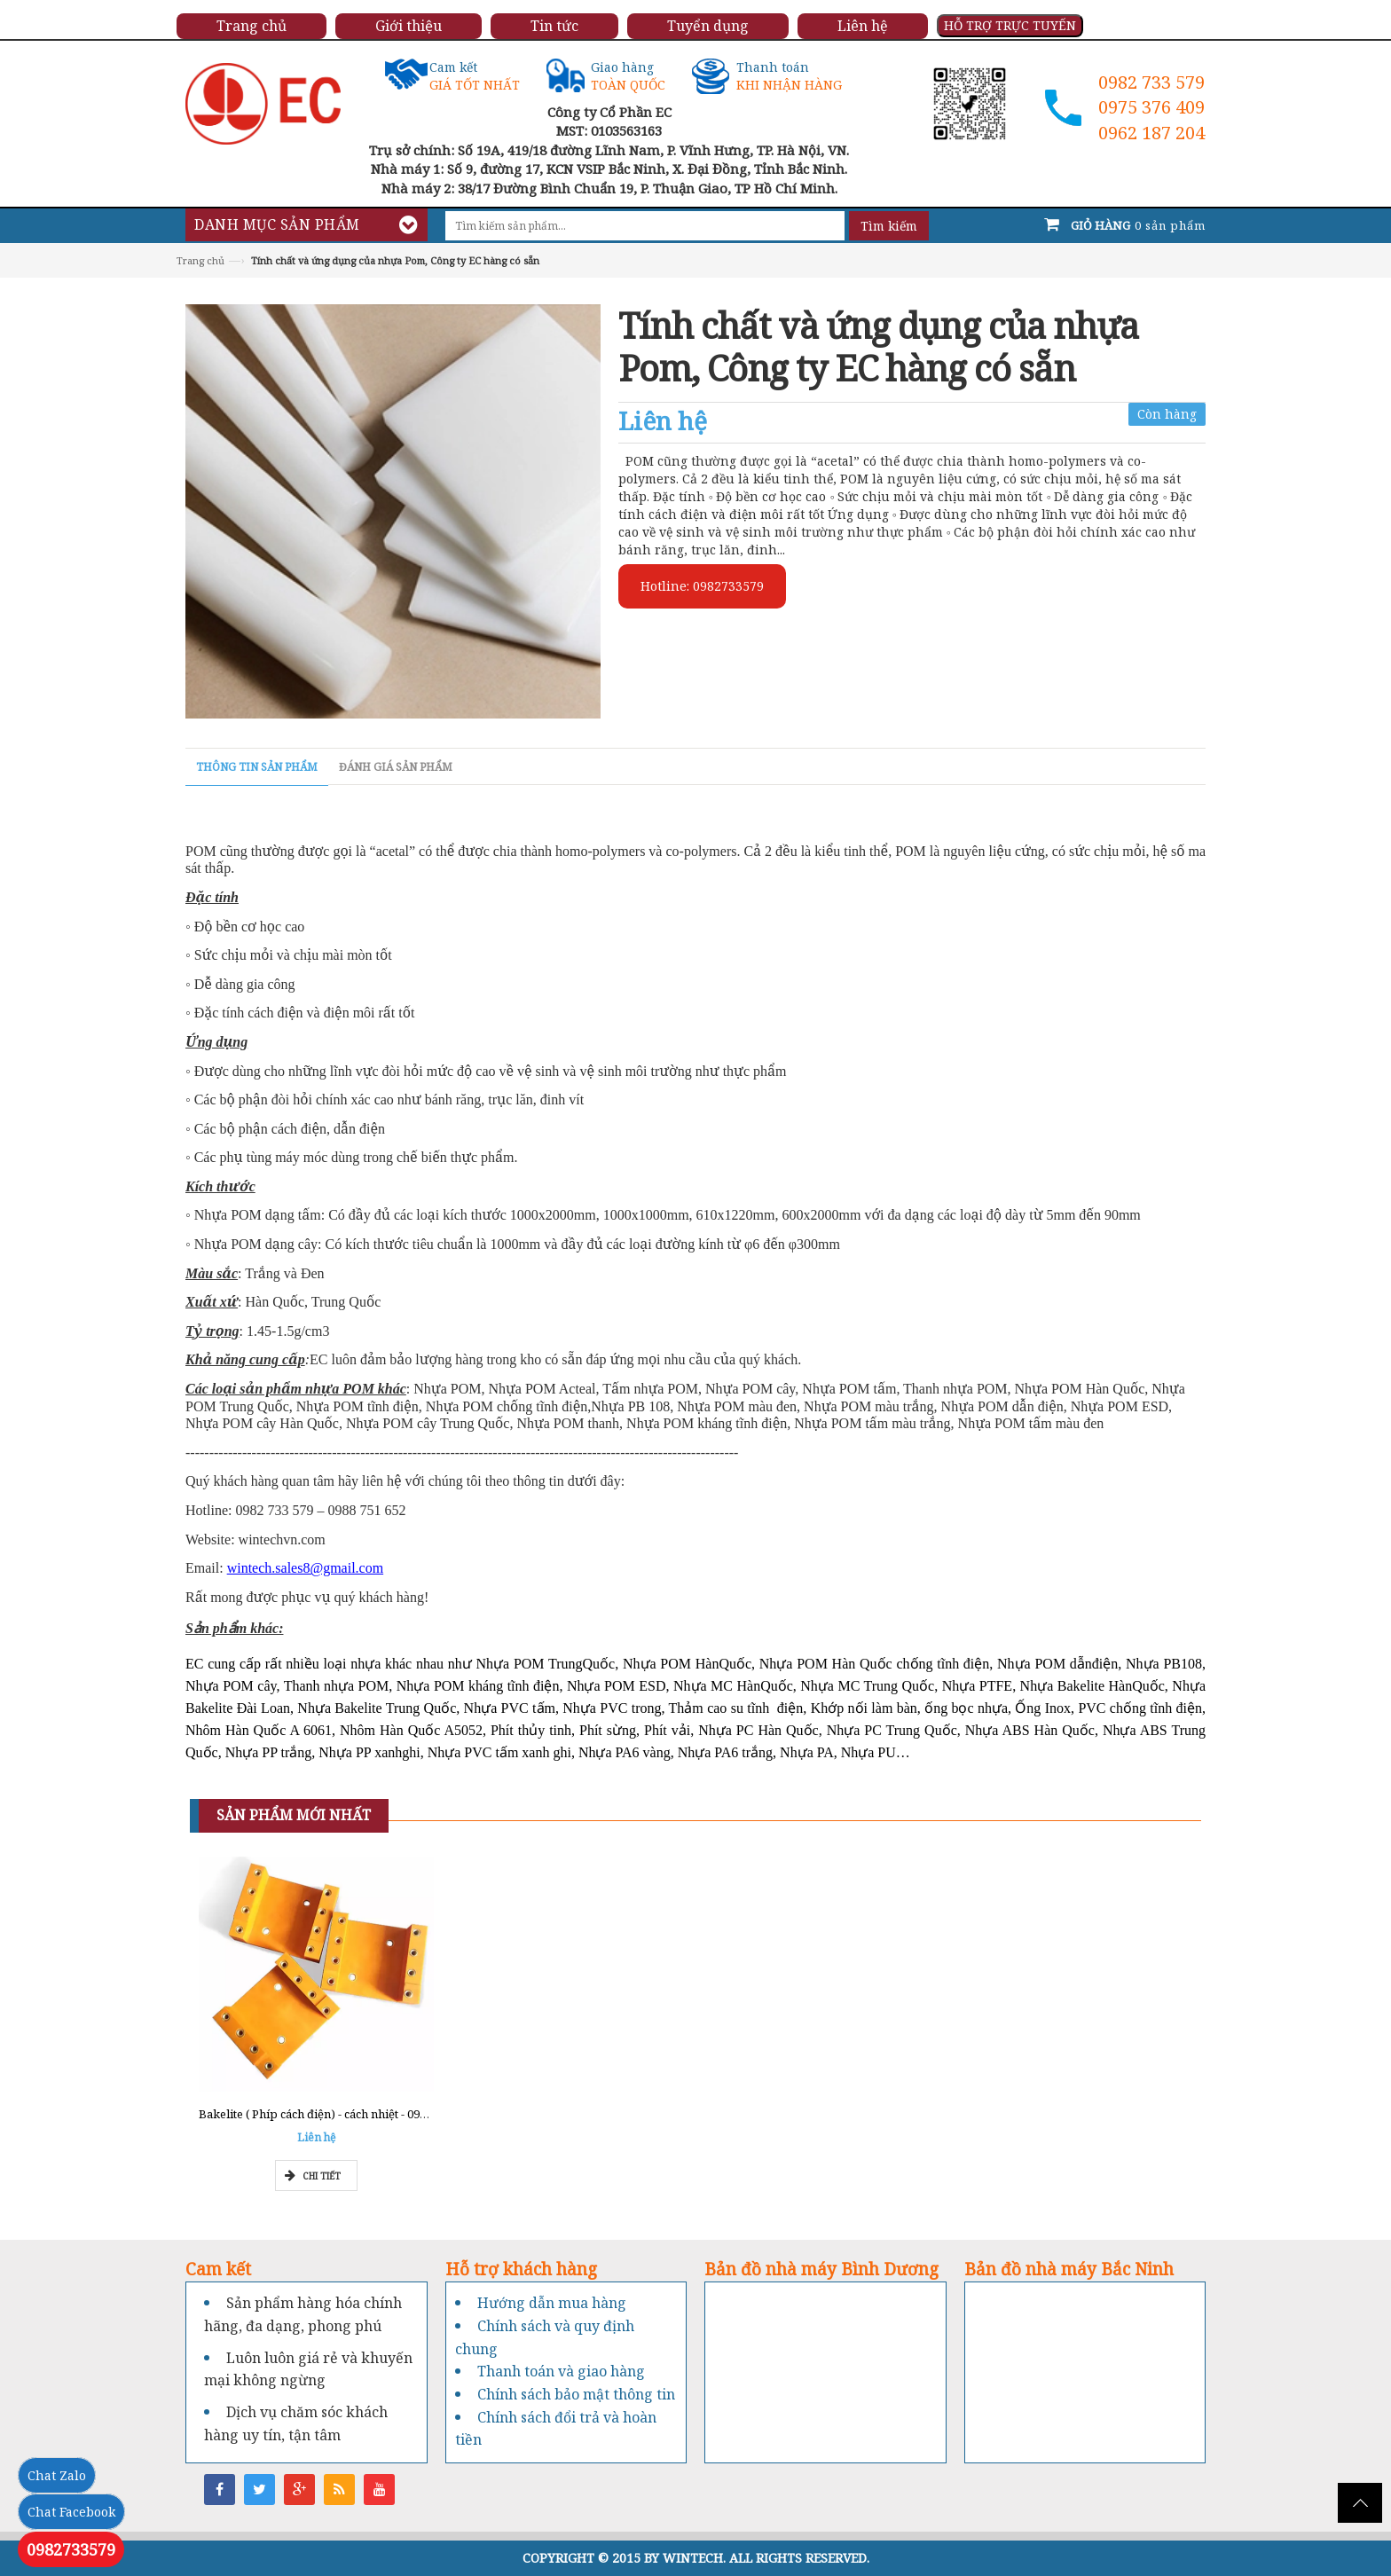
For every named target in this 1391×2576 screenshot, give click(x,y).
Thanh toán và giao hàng (561, 2371)
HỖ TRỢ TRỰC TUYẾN (1010, 25)
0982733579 (71, 2549)
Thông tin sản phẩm (257, 766)
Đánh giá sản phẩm (395, 766)
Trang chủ (200, 260)
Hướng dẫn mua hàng (551, 2303)
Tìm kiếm (889, 225)
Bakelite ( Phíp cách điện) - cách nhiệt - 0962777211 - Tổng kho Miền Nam (395, 2114)
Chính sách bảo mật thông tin (576, 2394)
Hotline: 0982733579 (702, 585)
